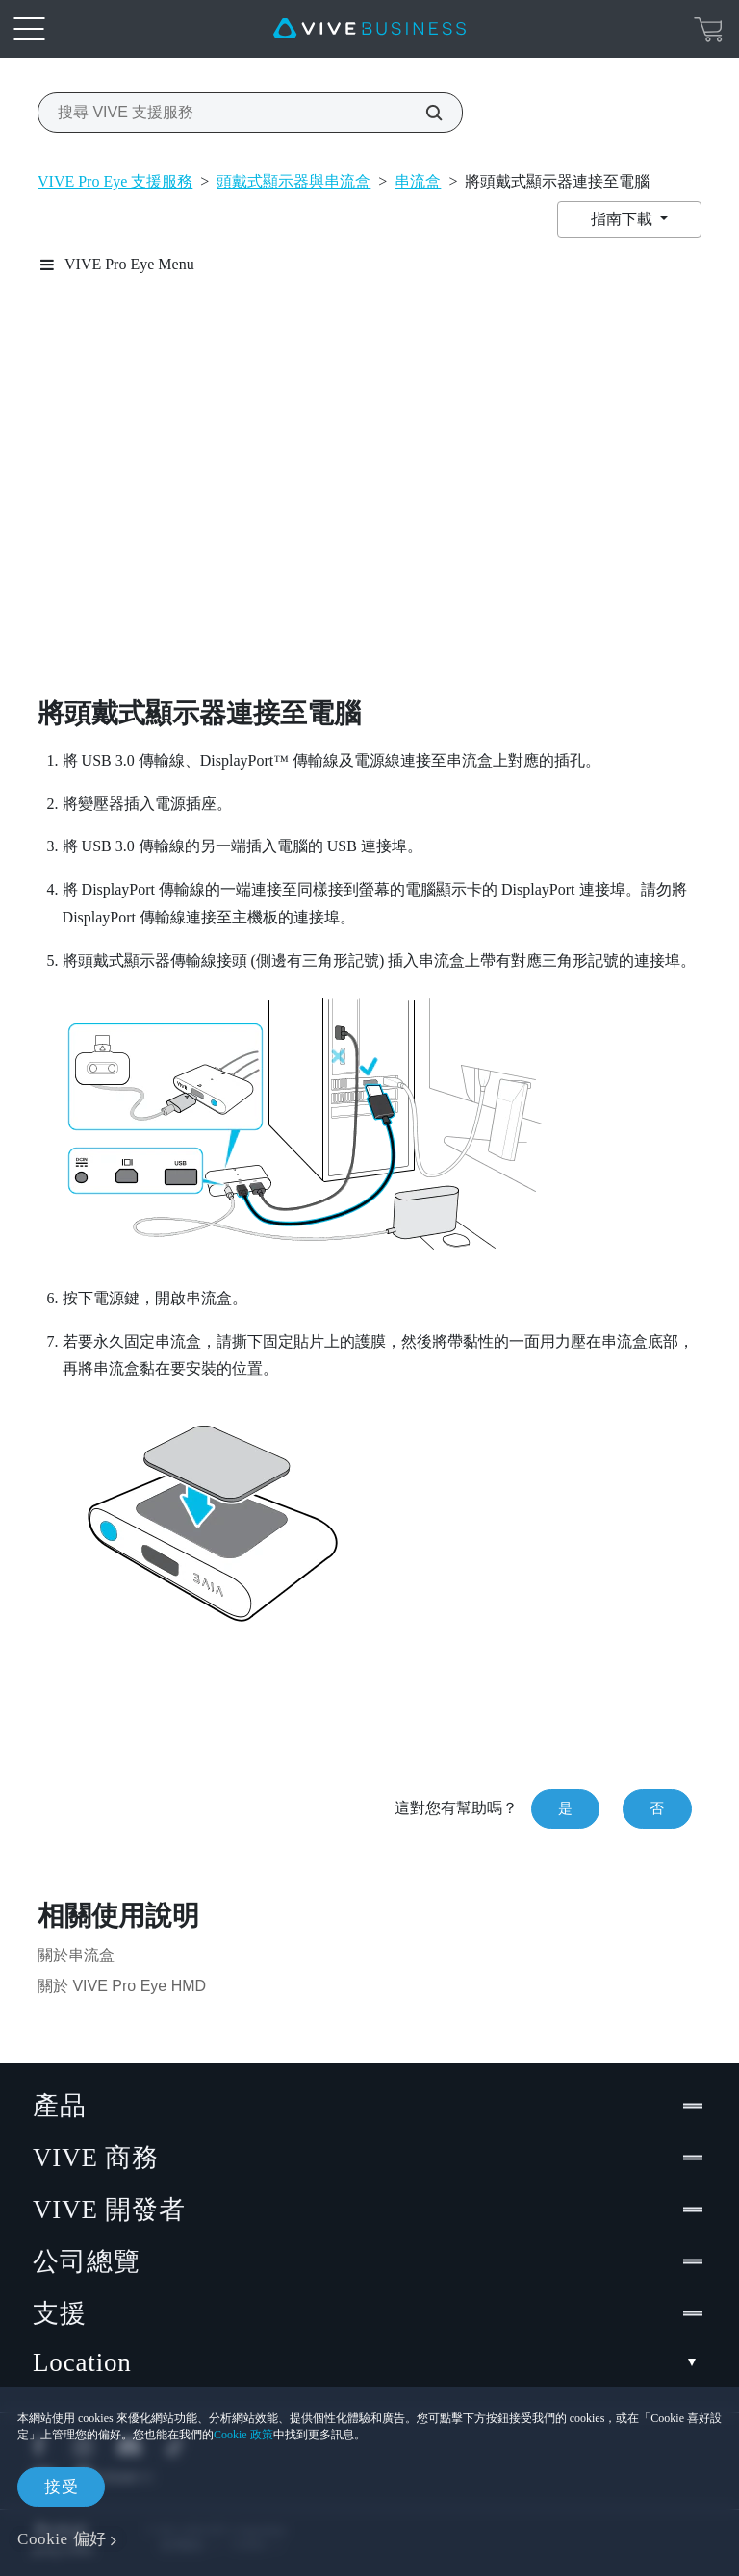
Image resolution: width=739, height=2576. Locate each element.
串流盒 (418, 181)
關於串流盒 (76, 1955)
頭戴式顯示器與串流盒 (293, 181)
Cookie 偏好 (62, 2539)
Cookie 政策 (243, 2434)
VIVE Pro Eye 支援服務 (115, 181)
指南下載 (623, 219)
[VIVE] (369, 28)
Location (369, 2363)
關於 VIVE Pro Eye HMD (122, 1986)
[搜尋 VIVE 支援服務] (423, 112)
